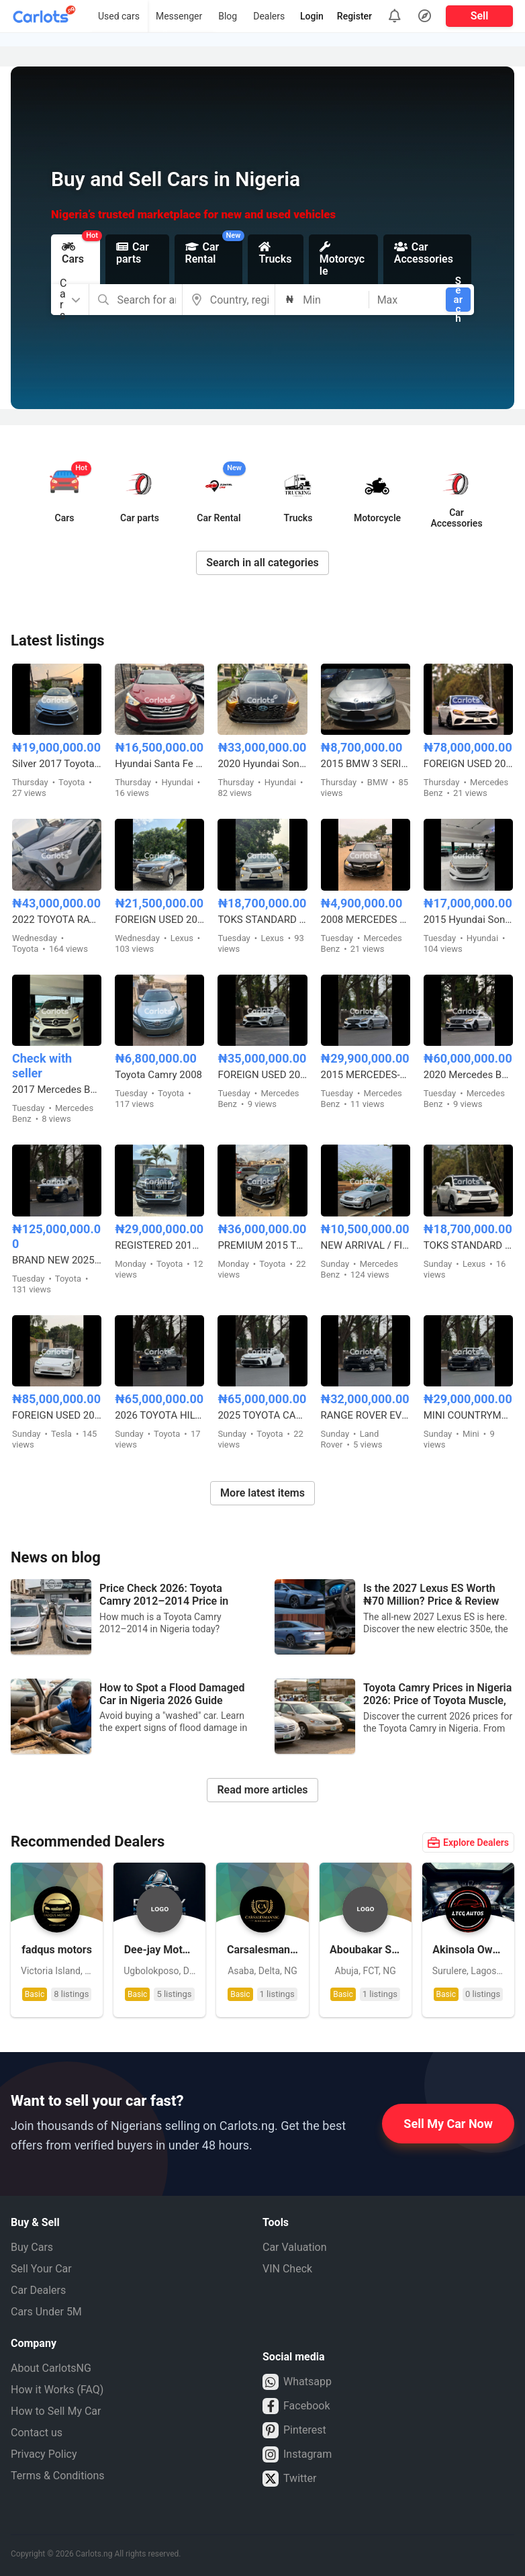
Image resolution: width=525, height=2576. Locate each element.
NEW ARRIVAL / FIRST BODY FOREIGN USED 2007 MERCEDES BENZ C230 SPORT (365, 1245)
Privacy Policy (44, 2454)
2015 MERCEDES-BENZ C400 (365, 1075)
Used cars (119, 16)
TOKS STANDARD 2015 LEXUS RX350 (262, 920)
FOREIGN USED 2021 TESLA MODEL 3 (56, 1415)
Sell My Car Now (448, 2124)
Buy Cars (32, 2247)
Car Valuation (294, 2247)
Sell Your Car (41, 2268)
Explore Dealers (468, 1842)
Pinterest (294, 2430)
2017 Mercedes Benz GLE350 (56, 1089)
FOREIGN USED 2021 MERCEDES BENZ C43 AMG (468, 764)
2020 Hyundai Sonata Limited (262, 764)
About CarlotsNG (51, 2368)
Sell (480, 15)
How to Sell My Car (56, 2411)
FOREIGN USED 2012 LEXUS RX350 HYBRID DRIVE (159, 920)
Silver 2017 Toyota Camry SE (56, 764)
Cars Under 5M (46, 2311)
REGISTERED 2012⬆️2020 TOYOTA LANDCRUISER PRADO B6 (159, 1245)
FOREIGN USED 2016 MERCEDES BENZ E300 (262, 1075)
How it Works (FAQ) (57, 2389)
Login (312, 16)
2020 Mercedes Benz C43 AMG (468, 1075)
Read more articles (262, 1789)
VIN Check (287, 2268)
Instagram (297, 2454)
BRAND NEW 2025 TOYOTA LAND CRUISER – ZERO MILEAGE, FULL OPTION (56, 1260)
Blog (227, 16)
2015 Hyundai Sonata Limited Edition (468, 920)
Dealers (269, 16)
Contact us (36, 2432)
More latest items (262, 1492)
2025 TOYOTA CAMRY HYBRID (262, 1415)
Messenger (179, 16)
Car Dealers (38, 2290)
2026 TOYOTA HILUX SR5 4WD (159, 1415)
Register (354, 16)
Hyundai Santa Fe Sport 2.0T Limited (159, 764)
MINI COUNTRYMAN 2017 (468, 1415)
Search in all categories (262, 562)
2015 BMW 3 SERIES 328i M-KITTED (365, 764)
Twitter (289, 2479)
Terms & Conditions (58, 2475)
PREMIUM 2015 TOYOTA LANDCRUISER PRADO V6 (262, 1245)
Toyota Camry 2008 (158, 1075)
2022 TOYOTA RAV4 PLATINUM (56, 920)
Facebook (296, 2406)
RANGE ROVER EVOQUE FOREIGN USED (365, 1415)
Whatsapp (297, 2382)
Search (458, 299)
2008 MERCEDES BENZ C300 (365, 920)
